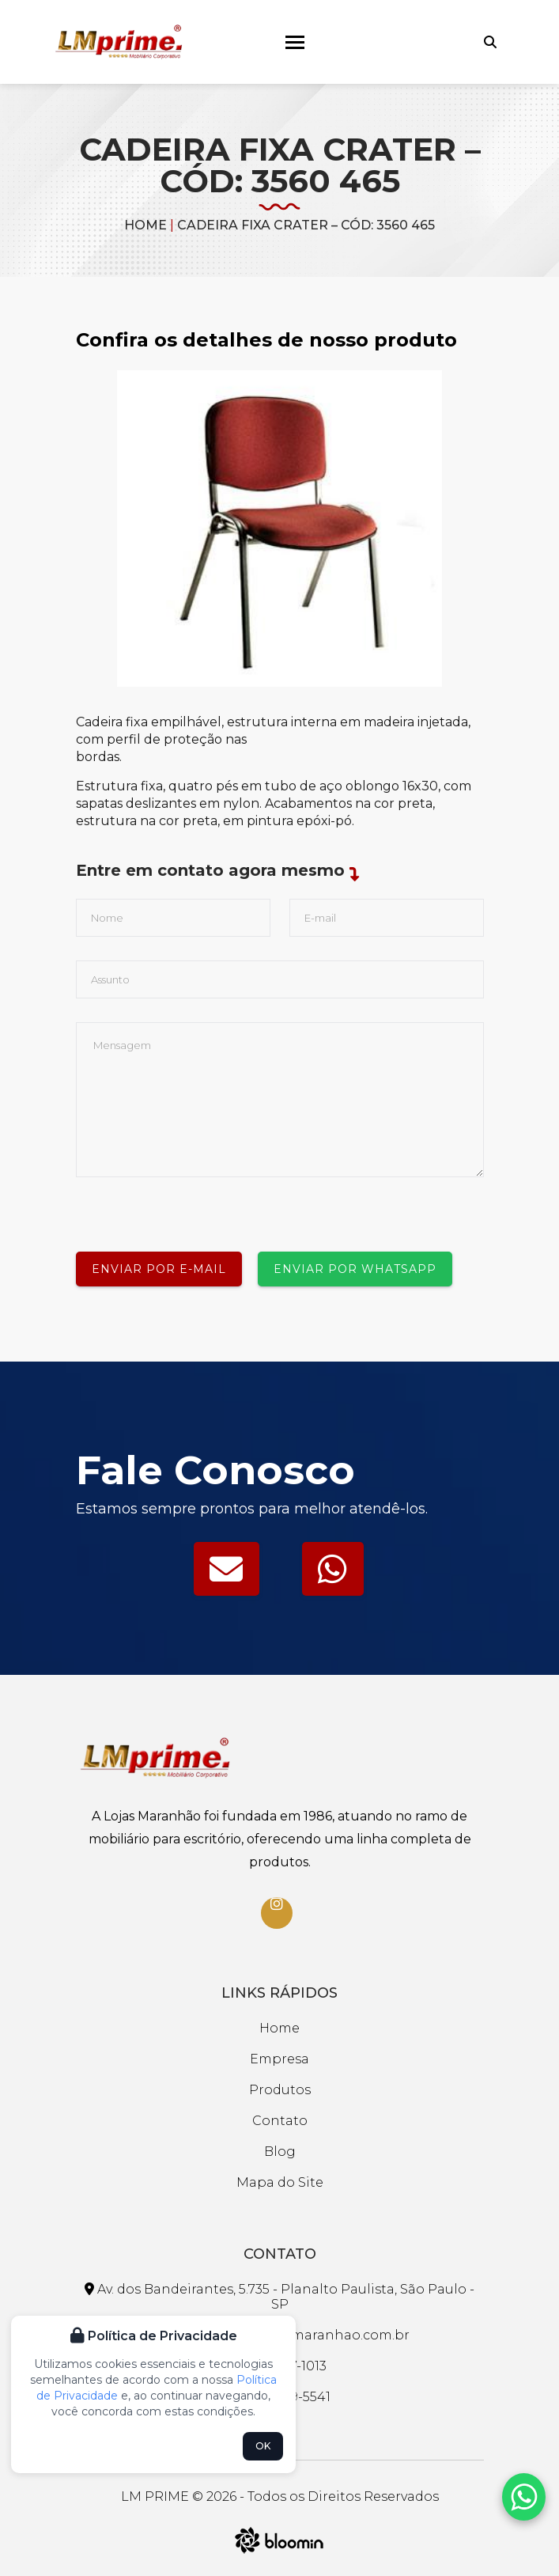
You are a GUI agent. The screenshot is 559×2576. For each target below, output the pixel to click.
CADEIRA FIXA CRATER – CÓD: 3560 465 (306, 225)
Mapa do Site (279, 2182)
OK (262, 2446)
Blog (280, 2151)
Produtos (280, 2089)
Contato (280, 2120)
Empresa (279, 2058)
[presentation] (196, 1208)
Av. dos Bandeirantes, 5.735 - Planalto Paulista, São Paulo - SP (279, 2297)
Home (145, 225)
